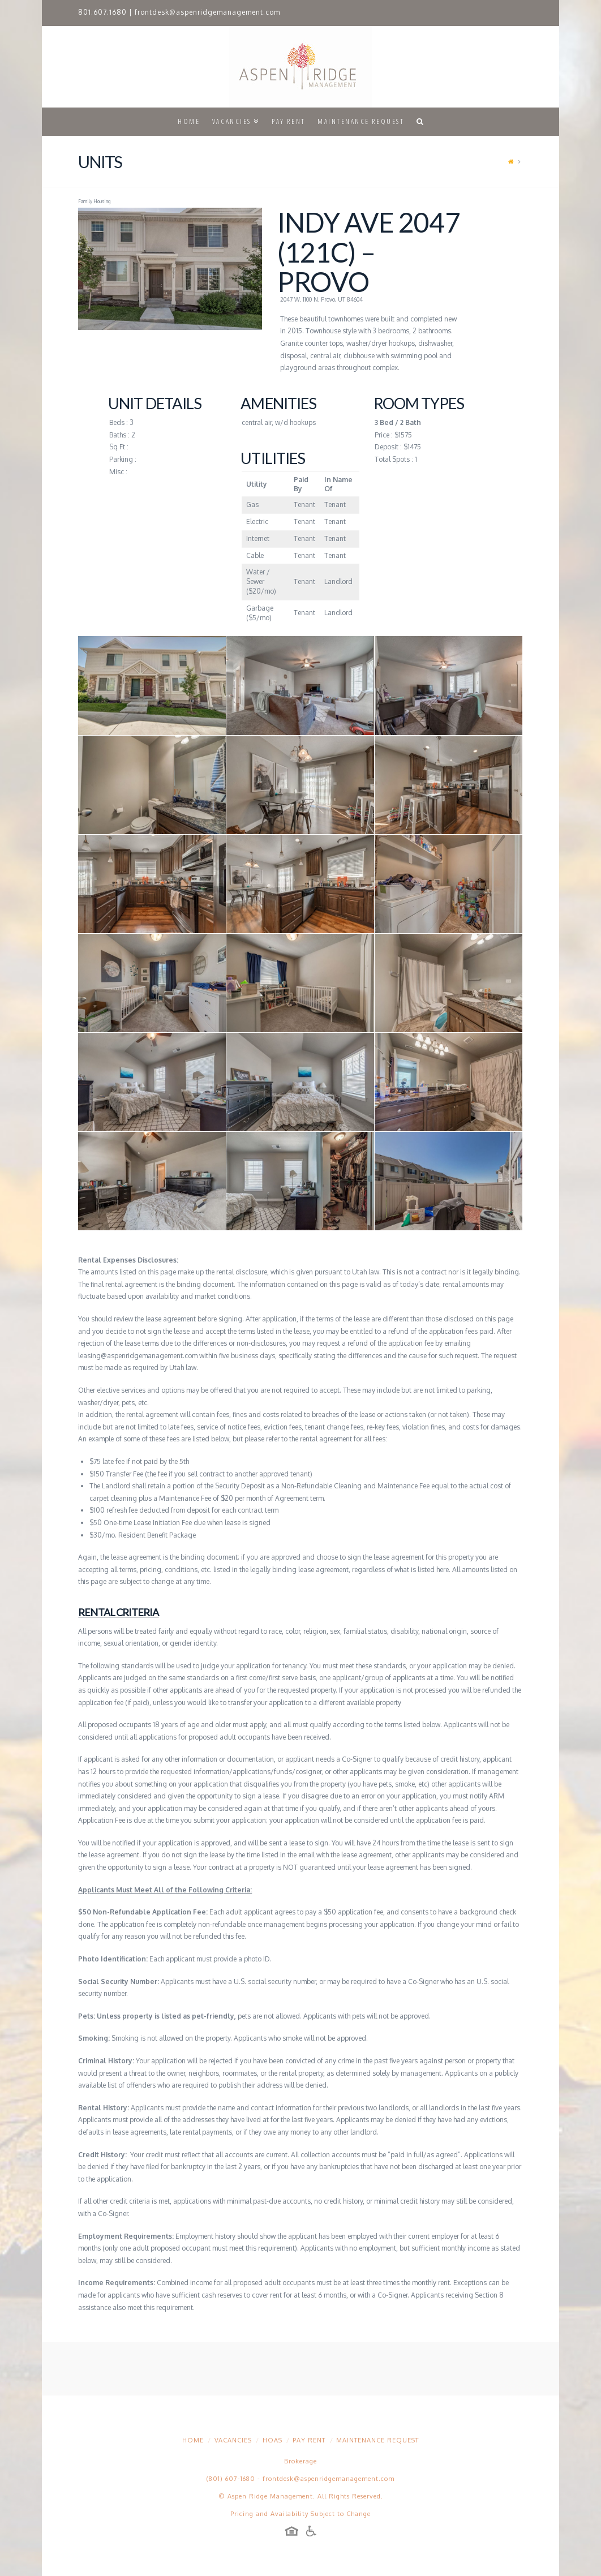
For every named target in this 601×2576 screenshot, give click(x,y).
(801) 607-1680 (231, 2479)
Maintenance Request (377, 2440)
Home (193, 2440)
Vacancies (233, 2440)
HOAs (272, 2440)
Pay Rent (309, 2440)
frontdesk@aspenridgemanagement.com (207, 12)
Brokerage (300, 2461)
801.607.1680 (102, 12)
